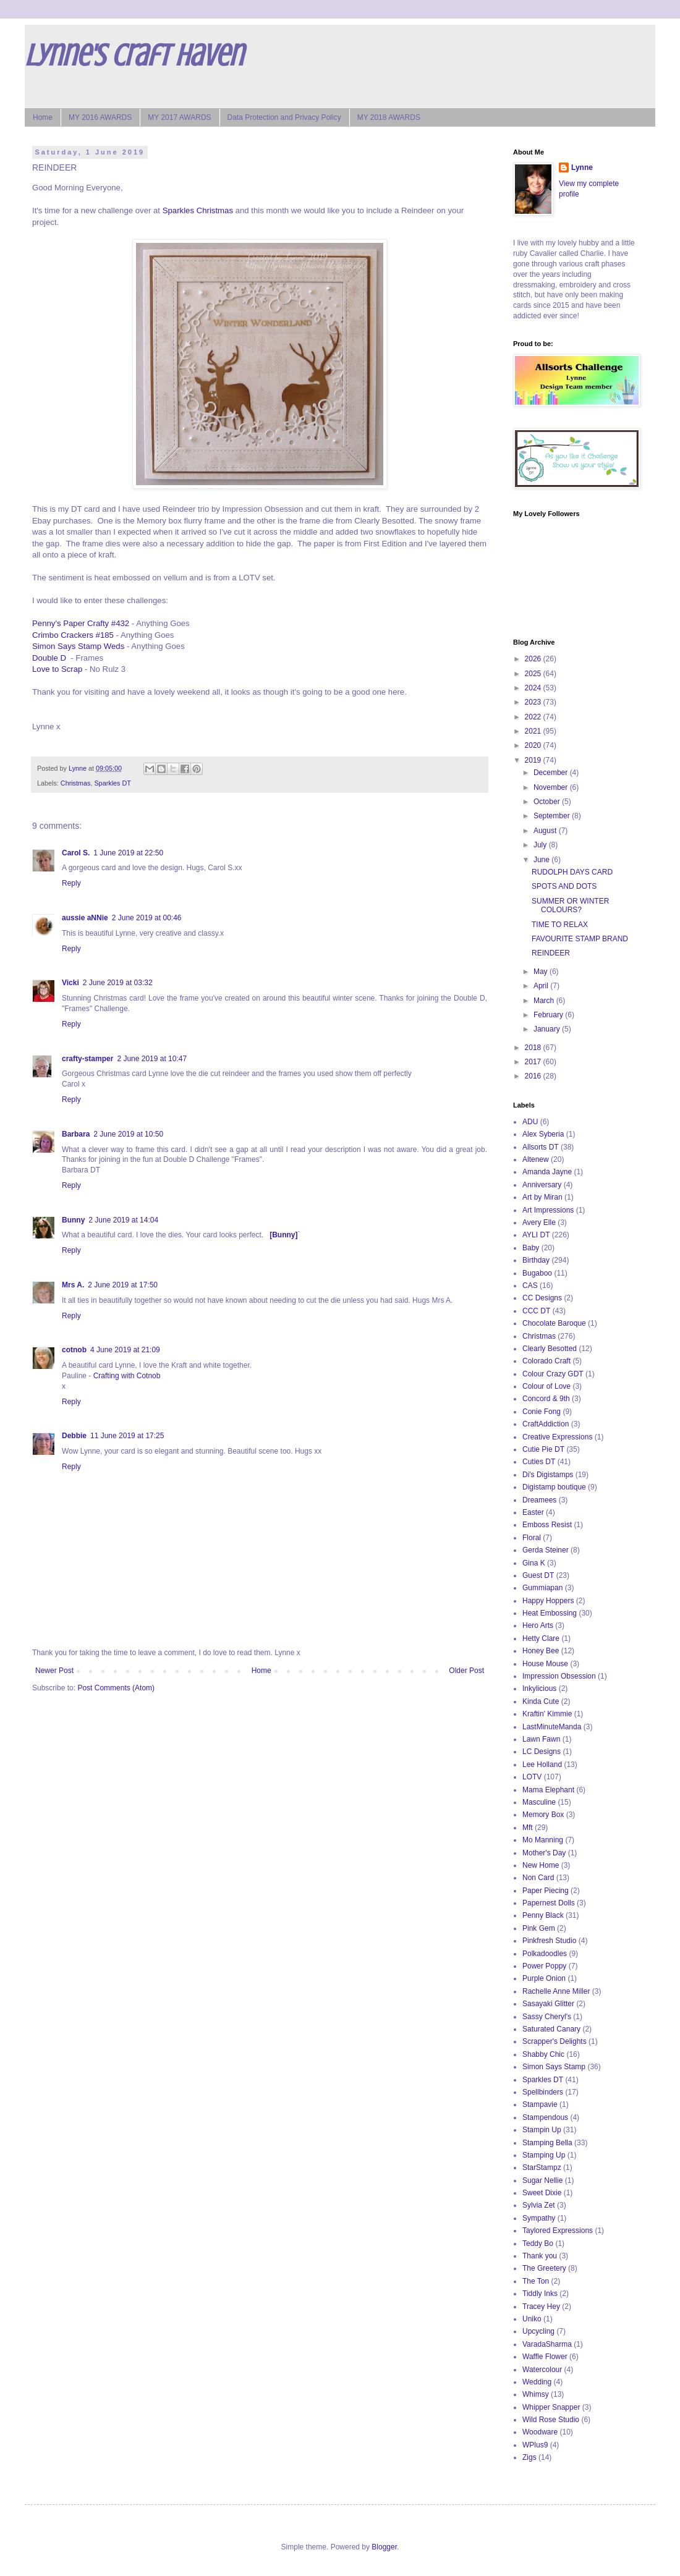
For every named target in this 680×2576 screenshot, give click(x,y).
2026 (534, 659)
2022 (534, 717)
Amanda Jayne (547, 1171)
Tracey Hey (541, 2306)
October (547, 801)
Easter (533, 1512)
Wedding (536, 2382)
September (552, 815)
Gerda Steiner (545, 1550)
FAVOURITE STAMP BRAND (580, 938)
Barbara (76, 1134)
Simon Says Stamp (553, 2066)
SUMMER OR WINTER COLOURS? (570, 905)
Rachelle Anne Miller (556, 1991)
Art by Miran (542, 1197)
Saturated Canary (551, 2029)
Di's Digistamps (547, 1474)
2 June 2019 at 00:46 (147, 917)
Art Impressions (548, 1210)
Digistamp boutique (554, 1487)
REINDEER (551, 953)
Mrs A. (73, 1285)
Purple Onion (544, 1978)
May (541, 971)
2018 (534, 1047)
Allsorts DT (540, 1147)
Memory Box (543, 1814)
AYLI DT (536, 1235)
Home (43, 117)
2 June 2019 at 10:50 (128, 1134)
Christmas (76, 783)
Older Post (466, 1670)
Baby (530, 1248)
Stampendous (545, 2117)
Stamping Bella (547, 2142)
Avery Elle (539, 1222)
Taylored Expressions (557, 2230)
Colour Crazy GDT (553, 1374)
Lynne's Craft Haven (134, 55)
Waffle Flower (544, 2356)
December (551, 772)
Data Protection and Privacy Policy (284, 117)
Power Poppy (544, 1966)
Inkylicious (539, 1688)
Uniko (532, 2319)
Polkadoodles (544, 1953)
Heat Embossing (549, 1613)
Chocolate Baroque (554, 1323)
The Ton (535, 2281)
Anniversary (541, 1184)
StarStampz (541, 2167)
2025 (534, 673)
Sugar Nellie (542, 2180)
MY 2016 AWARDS (100, 117)
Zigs (529, 2457)
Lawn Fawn (541, 1739)
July (541, 845)
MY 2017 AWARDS (179, 117)
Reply (71, 883)
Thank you (539, 2256)
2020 (534, 745)
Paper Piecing (545, 1890)
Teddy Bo (537, 2243)
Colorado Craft (546, 1361)
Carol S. (76, 853)
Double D (49, 658)
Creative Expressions (557, 1437)
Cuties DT (538, 1461)
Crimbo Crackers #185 (73, 635)
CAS (530, 1285)
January (547, 1029)
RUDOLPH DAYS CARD (572, 872)
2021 (534, 731)
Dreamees (539, 1500)
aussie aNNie (85, 917)
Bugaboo (537, 1273)
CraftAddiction (545, 1424)
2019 (534, 760)
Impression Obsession (559, 1676)
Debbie (74, 1435)
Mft (527, 1827)
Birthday (536, 1260)
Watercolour (542, 2369)
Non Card (538, 1877)
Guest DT (538, 1575)
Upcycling (538, 2331)
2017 (534, 1061)
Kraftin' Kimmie (547, 1714)
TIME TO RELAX (560, 924)
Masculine (539, 1802)
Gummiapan (542, 1587)
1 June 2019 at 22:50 (128, 853)
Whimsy (535, 2394)
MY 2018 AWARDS (388, 117)
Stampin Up (541, 2129)
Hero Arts (537, 1625)
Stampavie (540, 2104)
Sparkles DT (112, 783)
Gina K (533, 1563)
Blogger (384, 2547)
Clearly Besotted (549, 1348)
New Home (540, 1865)
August (546, 830)
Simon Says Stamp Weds (78, 646)
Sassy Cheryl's (546, 2016)
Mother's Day (544, 1853)
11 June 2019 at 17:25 (127, 1435)
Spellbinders (542, 2092)
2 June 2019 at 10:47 (152, 1058)
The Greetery (544, 2268)
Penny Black (543, 1915)
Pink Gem (538, 1928)
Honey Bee (540, 1650)
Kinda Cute (540, 1701)
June (542, 859)
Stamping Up (543, 2155)
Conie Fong (541, 1411)
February (549, 1014)
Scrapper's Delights (554, 2041)
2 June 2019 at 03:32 (118, 982)
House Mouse (545, 1663)
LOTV (532, 1777)
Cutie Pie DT (543, 1449)
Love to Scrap (57, 669)
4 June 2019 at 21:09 (125, 1349)
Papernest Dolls (548, 1903)
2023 (534, 702)
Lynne (582, 167)
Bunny (73, 1220)
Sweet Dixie (541, 2192)
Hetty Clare (540, 1638)
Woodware (540, 2432)
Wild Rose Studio (550, 2419)
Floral (531, 1537)
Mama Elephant (548, 1790)
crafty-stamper (87, 1058)
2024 (534, 688)
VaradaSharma (547, 2344)
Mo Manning (542, 1840)
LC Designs (541, 1751)
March (544, 1000)
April (541, 985)
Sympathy (538, 2218)
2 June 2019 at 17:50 (123, 1285)
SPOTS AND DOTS (564, 886)
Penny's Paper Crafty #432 (80, 623)
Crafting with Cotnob (127, 1375)
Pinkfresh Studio (549, 1940)
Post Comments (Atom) (116, 1688)
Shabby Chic (543, 2054)
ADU (530, 1121)
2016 (534, 1076)
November (551, 787)
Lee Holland (542, 1764)
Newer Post (54, 1670)
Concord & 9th (546, 1398)
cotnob (74, 1349)
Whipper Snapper (551, 2407)
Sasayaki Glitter (548, 2003)
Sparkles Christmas (198, 210)
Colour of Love (546, 1386)
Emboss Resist (547, 1524)
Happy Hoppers (548, 1600)
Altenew (535, 1159)
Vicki (70, 982)
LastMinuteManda (551, 1726)
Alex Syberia (543, 1134)
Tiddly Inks (540, 2293)
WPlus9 (535, 2445)
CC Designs (542, 1298)
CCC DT (536, 1311)
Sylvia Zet (538, 2205)
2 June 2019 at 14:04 (123, 1220)
